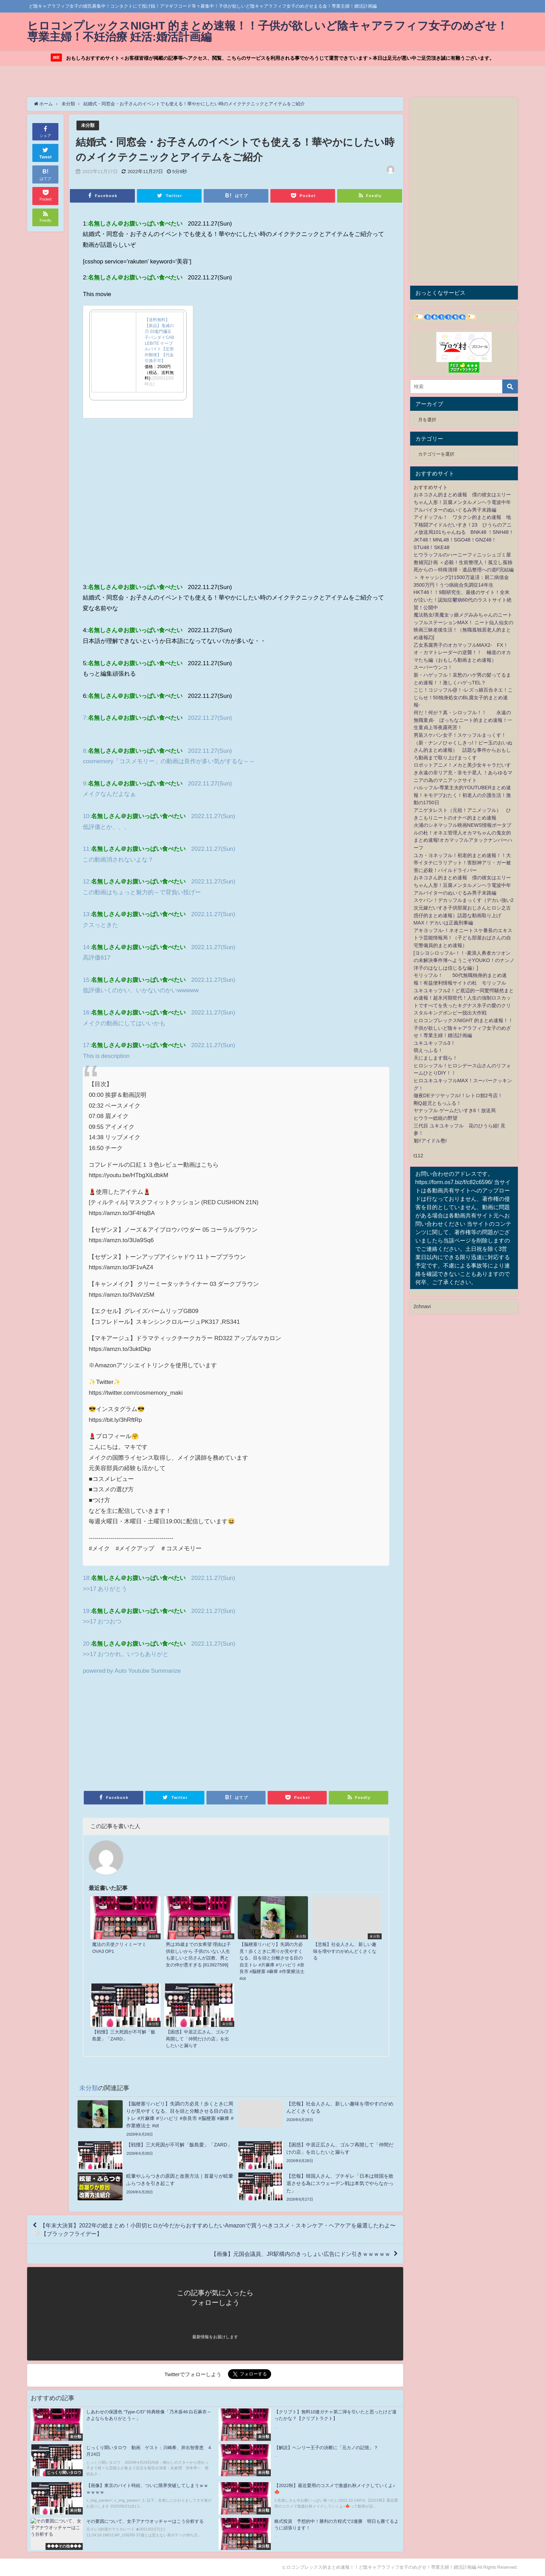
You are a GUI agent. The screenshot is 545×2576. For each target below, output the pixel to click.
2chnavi (422, 1306)
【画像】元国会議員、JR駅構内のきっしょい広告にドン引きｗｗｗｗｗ (300, 2254)
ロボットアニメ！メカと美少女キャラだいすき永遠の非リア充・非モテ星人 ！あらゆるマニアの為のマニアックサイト (463, 772)
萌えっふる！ (428, 1050)
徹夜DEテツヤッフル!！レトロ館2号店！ (458, 1095)
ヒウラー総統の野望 (435, 1118)
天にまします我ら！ (435, 1057)
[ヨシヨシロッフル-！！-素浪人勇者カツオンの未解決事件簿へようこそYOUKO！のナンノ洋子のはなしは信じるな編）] (464, 960)
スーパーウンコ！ (433, 667)
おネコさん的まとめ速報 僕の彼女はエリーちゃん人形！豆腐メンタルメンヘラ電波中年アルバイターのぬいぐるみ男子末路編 (462, 502)
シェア (45, 131)
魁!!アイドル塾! (430, 1140)
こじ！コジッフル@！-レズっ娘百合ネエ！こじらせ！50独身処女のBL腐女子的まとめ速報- (463, 697)
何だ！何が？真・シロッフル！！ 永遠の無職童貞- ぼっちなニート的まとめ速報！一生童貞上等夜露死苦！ (463, 720)
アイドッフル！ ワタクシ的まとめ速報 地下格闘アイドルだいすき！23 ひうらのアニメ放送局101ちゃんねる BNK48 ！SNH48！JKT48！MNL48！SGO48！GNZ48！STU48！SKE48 (464, 532)
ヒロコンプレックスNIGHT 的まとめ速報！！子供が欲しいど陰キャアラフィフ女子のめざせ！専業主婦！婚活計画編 (463, 1028)
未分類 (88, 125)
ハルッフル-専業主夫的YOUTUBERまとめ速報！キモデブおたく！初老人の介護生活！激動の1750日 (462, 795)
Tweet (45, 152)
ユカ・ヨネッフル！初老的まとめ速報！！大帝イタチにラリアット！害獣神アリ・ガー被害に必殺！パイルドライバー (462, 863)
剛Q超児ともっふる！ (437, 1103)
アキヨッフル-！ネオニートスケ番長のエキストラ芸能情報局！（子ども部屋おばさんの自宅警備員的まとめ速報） (463, 938)
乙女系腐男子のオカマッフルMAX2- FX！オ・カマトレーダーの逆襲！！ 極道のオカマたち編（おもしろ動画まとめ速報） (462, 652)
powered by (98, 1670)
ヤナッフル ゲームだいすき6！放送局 (455, 1110)
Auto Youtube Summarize (148, 1670)
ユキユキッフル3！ (434, 1043)
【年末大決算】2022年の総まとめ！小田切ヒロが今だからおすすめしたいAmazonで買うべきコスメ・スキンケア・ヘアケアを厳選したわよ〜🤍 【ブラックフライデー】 (214, 2229)
